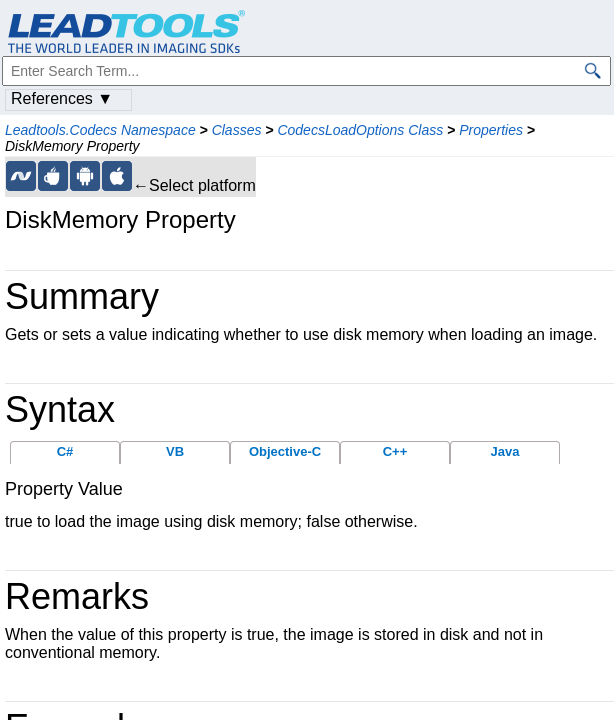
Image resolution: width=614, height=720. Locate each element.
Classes (237, 130)
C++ (395, 451)
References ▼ (62, 98)
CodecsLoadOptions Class (360, 130)
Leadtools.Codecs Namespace (100, 130)
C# (65, 451)
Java (505, 451)
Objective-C (285, 451)
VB (175, 451)
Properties (491, 130)
